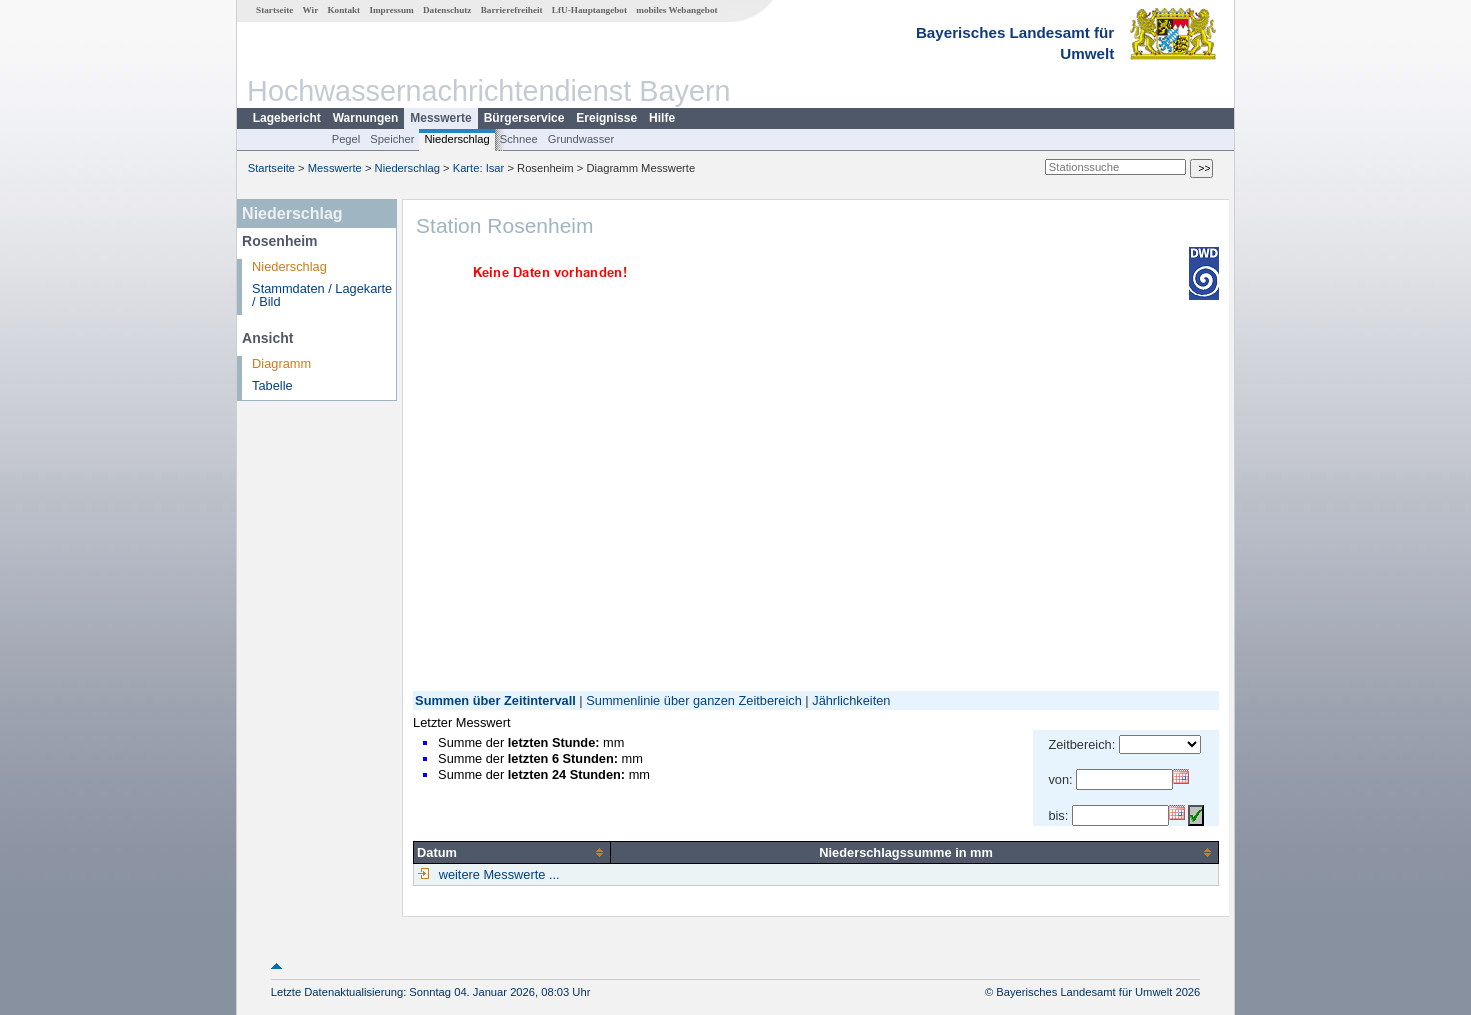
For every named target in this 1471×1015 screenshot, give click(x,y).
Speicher (392, 139)
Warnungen (366, 118)
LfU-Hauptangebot (589, 10)
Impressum (391, 10)
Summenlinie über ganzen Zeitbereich (694, 700)
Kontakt (343, 10)
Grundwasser (581, 139)
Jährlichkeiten (851, 700)
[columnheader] (512, 852)
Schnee (519, 139)
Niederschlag (456, 139)
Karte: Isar (479, 168)
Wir (311, 10)
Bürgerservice (524, 118)
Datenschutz (447, 10)
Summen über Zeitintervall (495, 700)
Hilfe (662, 118)
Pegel (346, 139)
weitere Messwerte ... (497, 874)
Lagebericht (287, 118)
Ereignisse (606, 118)
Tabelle (272, 385)
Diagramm (281, 363)
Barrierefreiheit (512, 10)
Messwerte (440, 118)
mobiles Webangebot (676, 10)
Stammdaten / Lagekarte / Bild (322, 295)
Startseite (274, 10)
